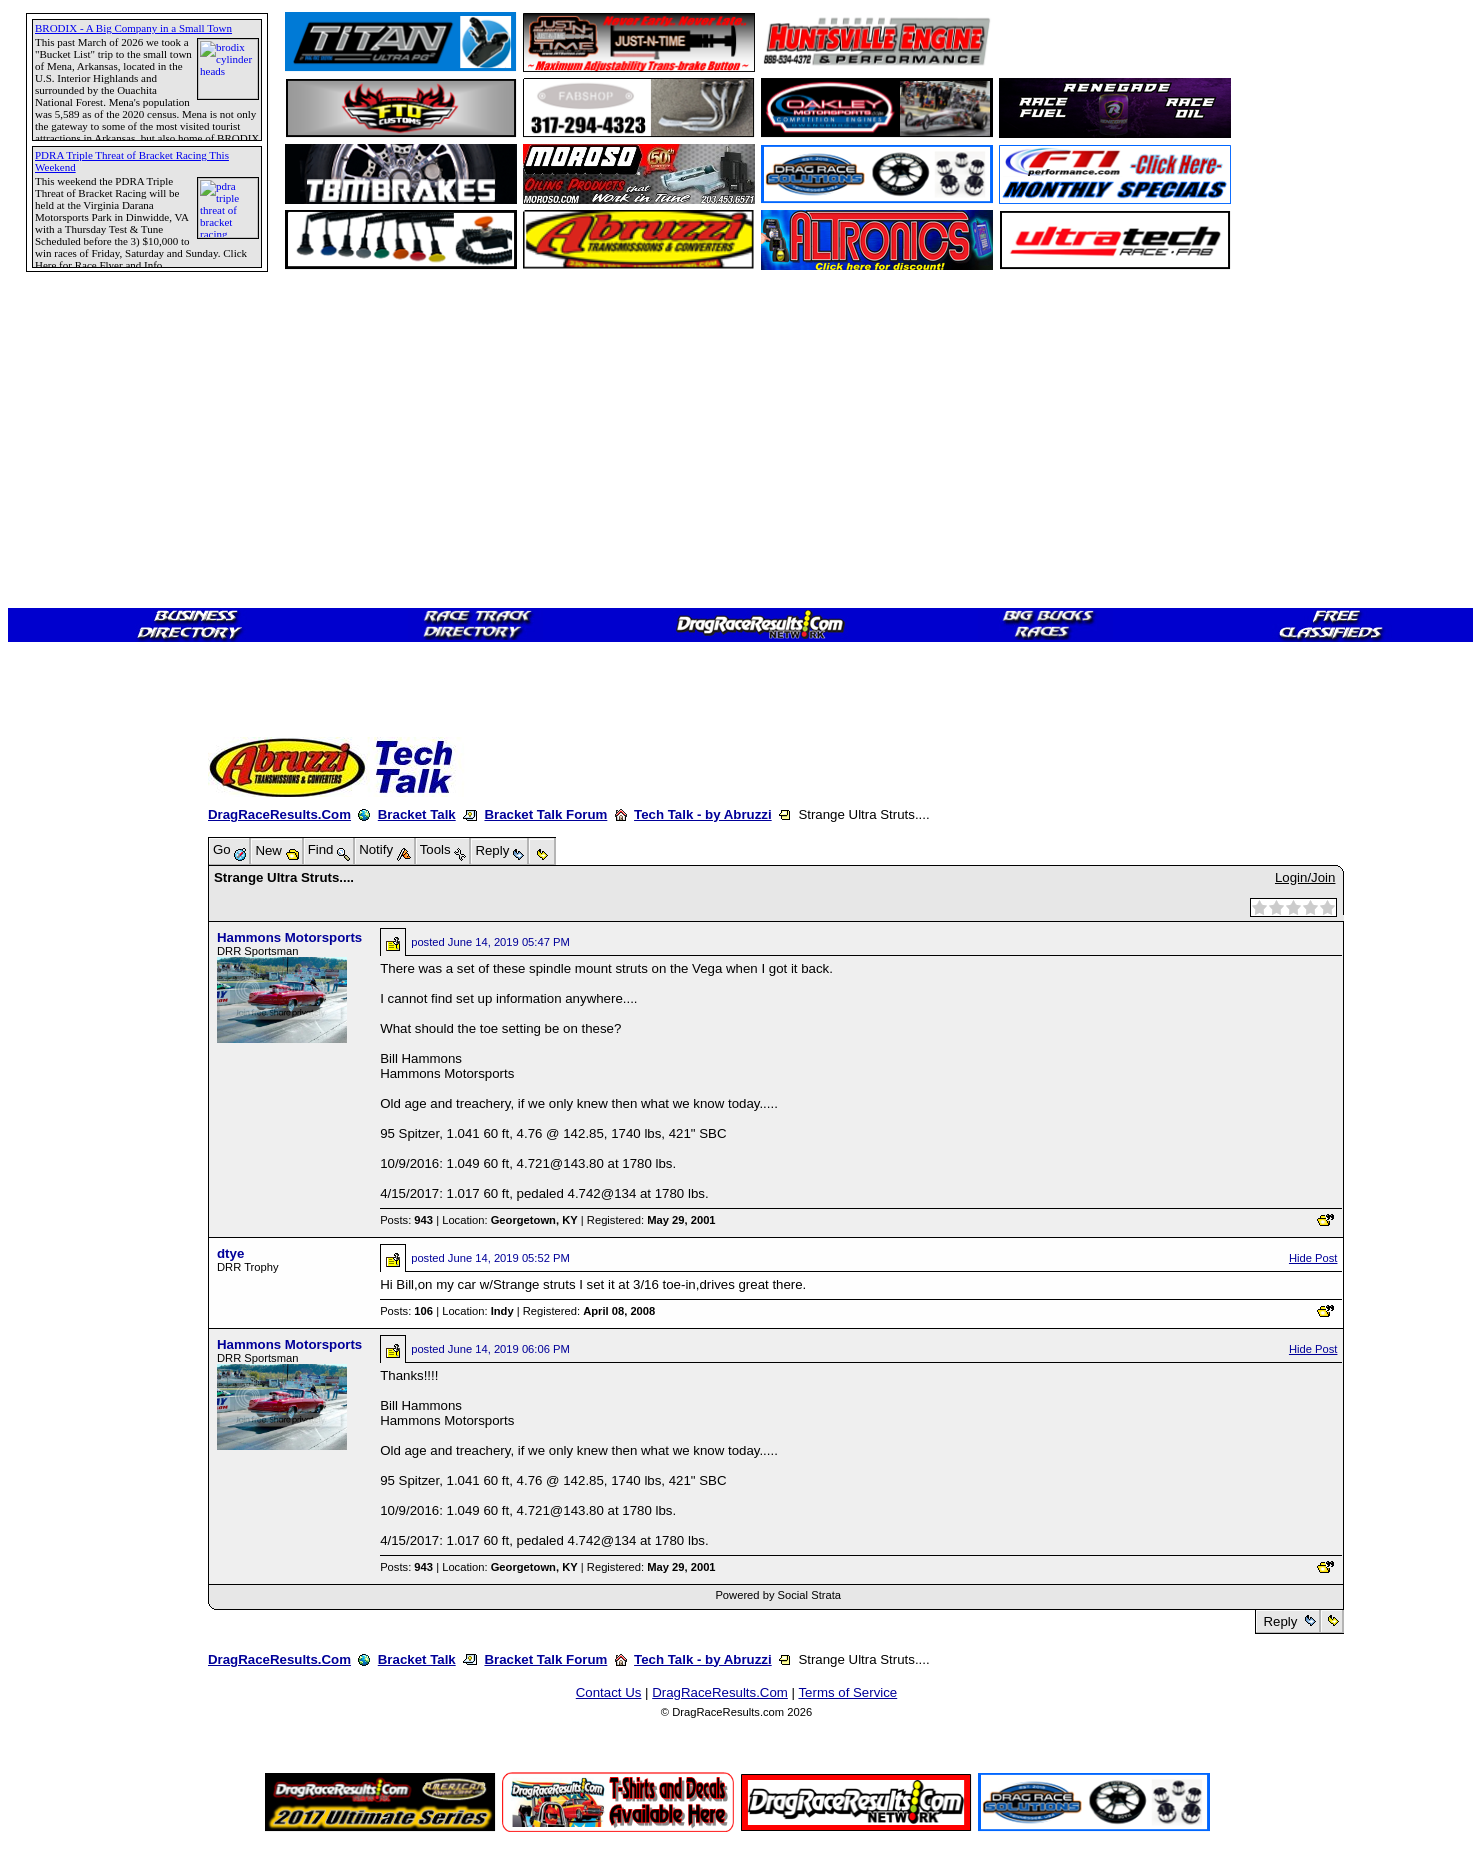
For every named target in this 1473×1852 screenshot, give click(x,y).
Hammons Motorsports (289, 937)
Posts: (406, 1220)
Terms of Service (847, 1692)
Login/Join (1305, 877)
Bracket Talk (417, 814)
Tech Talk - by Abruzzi (703, 814)
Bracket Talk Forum (545, 814)
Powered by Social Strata (778, 1595)
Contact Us (609, 1692)
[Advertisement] (85, 725)
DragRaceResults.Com (279, 814)
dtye (230, 1253)
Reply (1280, 1621)
